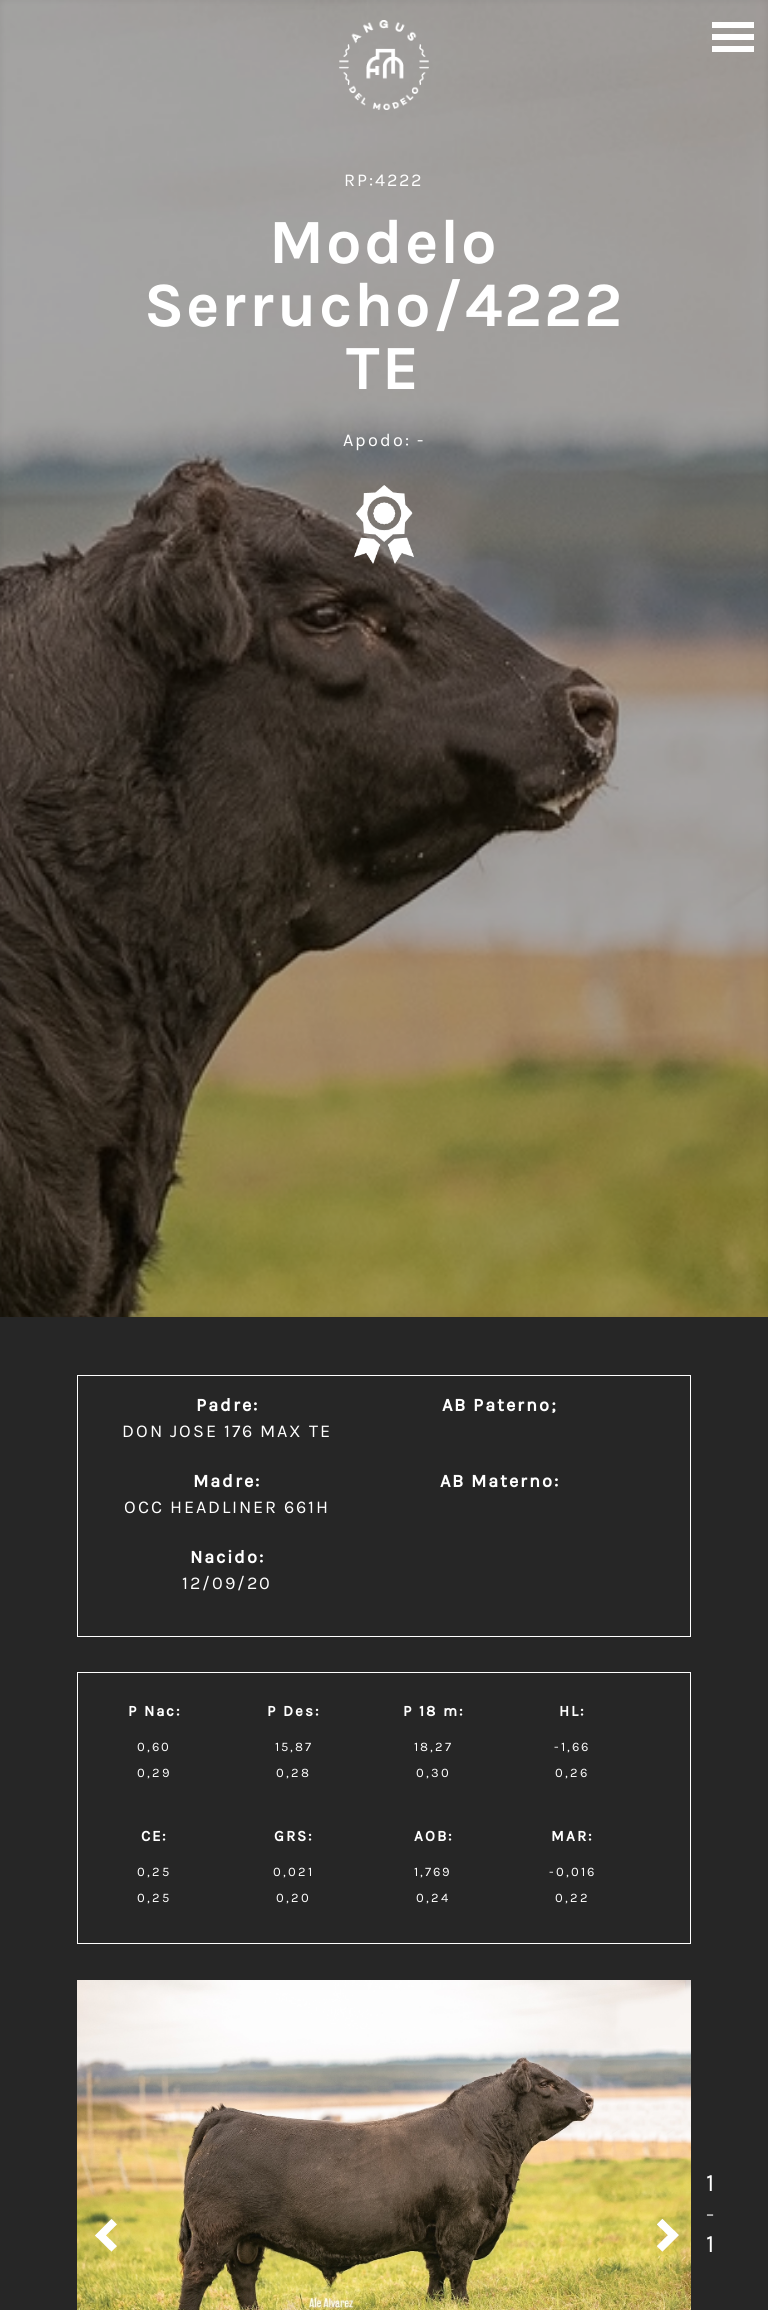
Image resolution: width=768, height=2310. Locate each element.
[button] (733, 35)
